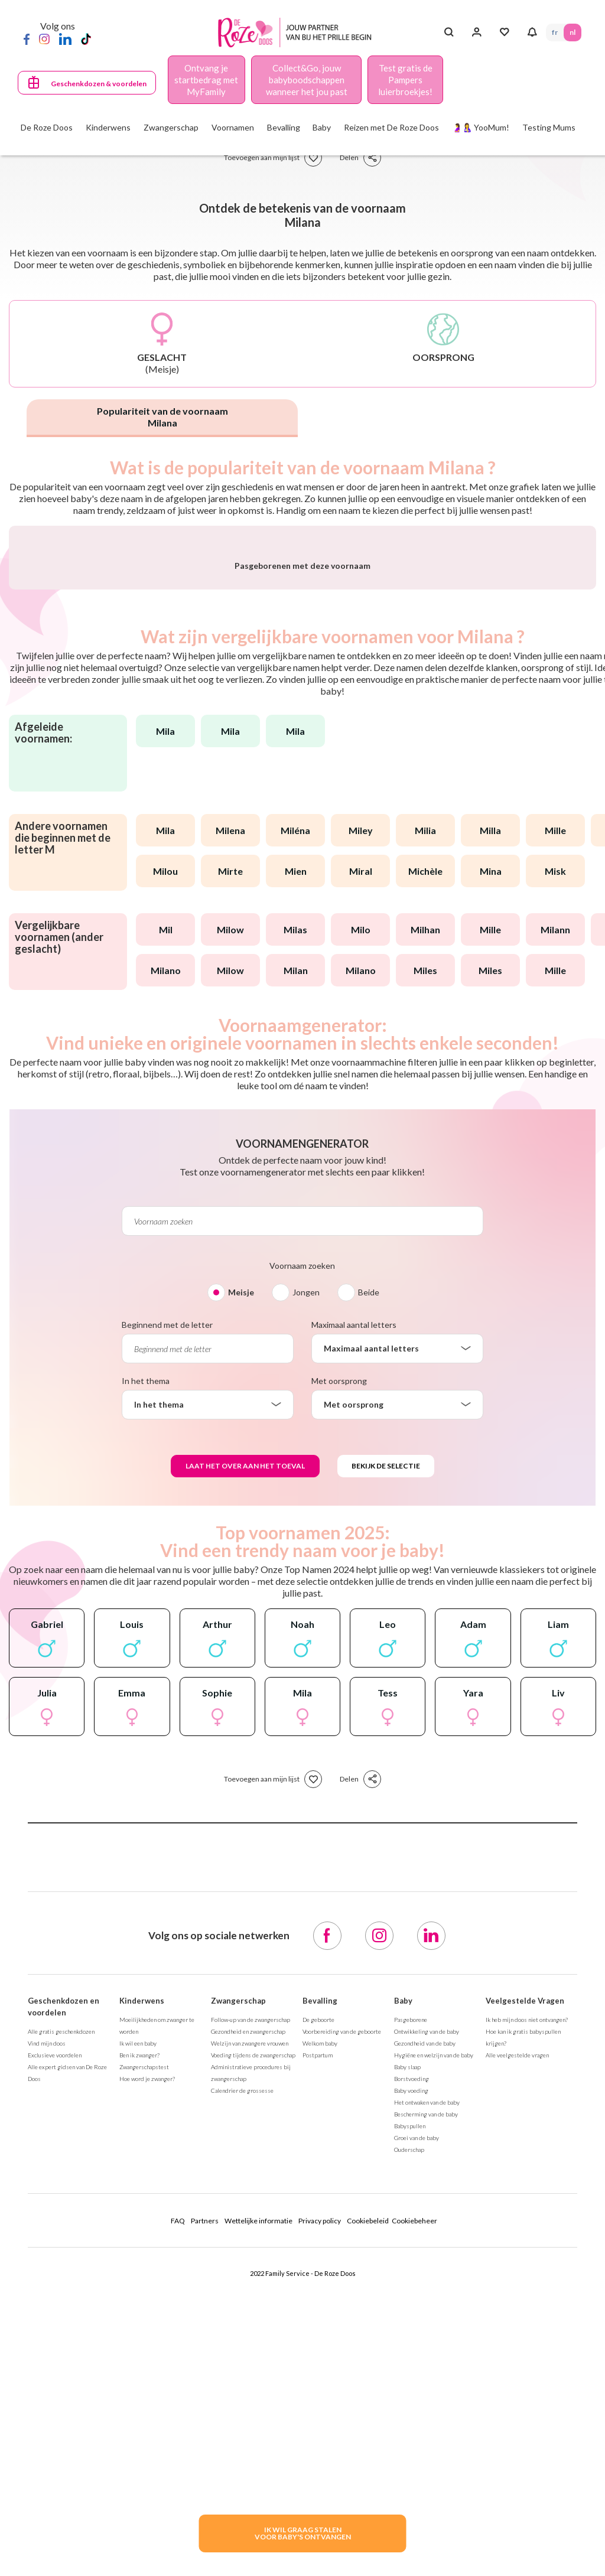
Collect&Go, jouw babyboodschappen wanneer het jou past (306, 80)
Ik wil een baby (138, 2319)
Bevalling (319, 2276)
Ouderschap (409, 2425)
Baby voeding (411, 2366)
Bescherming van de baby (426, 2389)
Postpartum (317, 2330)
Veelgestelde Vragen (525, 2276)
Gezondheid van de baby (425, 2319)
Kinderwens (141, 2276)
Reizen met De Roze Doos (391, 127)
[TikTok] (86, 38)
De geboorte (318, 2295)
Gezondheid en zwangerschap (248, 2307)
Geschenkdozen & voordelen (99, 83)
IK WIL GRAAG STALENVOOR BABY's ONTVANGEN (303, 2533)
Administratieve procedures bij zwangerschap (251, 2348)
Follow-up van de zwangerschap (250, 2295)
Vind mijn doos (47, 2319)
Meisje (241, 1568)
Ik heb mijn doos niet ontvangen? (527, 2295)
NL (572, 32)
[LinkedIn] (65, 38)
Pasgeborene (410, 2295)
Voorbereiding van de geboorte (341, 2307)
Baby (403, 2276)
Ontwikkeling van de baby (426, 2307)
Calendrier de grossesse (242, 2366)
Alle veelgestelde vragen (517, 2330)
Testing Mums (548, 127)
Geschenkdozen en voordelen (63, 2282)
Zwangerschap (238, 2276)
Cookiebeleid (368, 2496)
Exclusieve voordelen (55, 2330)
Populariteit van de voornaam (162, 416)
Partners (205, 2496)
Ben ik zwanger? (139, 2330)
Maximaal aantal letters (353, 1600)
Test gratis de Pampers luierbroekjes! (405, 80)
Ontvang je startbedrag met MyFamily (206, 80)
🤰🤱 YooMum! (480, 127)
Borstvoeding (411, 2354)
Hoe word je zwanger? (147, 2354)
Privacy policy (319, 2496)
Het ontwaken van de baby (427, 2378)
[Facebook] (27, 38)
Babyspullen (409, 2401)
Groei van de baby (416, 2413)
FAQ (178, 2496)
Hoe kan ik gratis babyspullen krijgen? (523, 2313)
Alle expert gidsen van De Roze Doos (67, 2348)
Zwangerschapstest (144, 2342)
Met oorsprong (339, 1657)
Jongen (306, 1568)
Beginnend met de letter (167, 1600)
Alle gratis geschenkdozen (61, 2307)
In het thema (146, 1657)
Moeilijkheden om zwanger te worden (156, 2301)
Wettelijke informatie (258, 2496)
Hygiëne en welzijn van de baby (433, 2330)
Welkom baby (319, 2319)
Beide (368, 1568)
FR (555, 32)
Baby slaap (407, 2342)
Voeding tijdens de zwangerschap (253, 2330)
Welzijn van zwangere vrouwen (249, 2319)
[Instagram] (44, 38)
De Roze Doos (47, 127)
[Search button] (448, 32)
